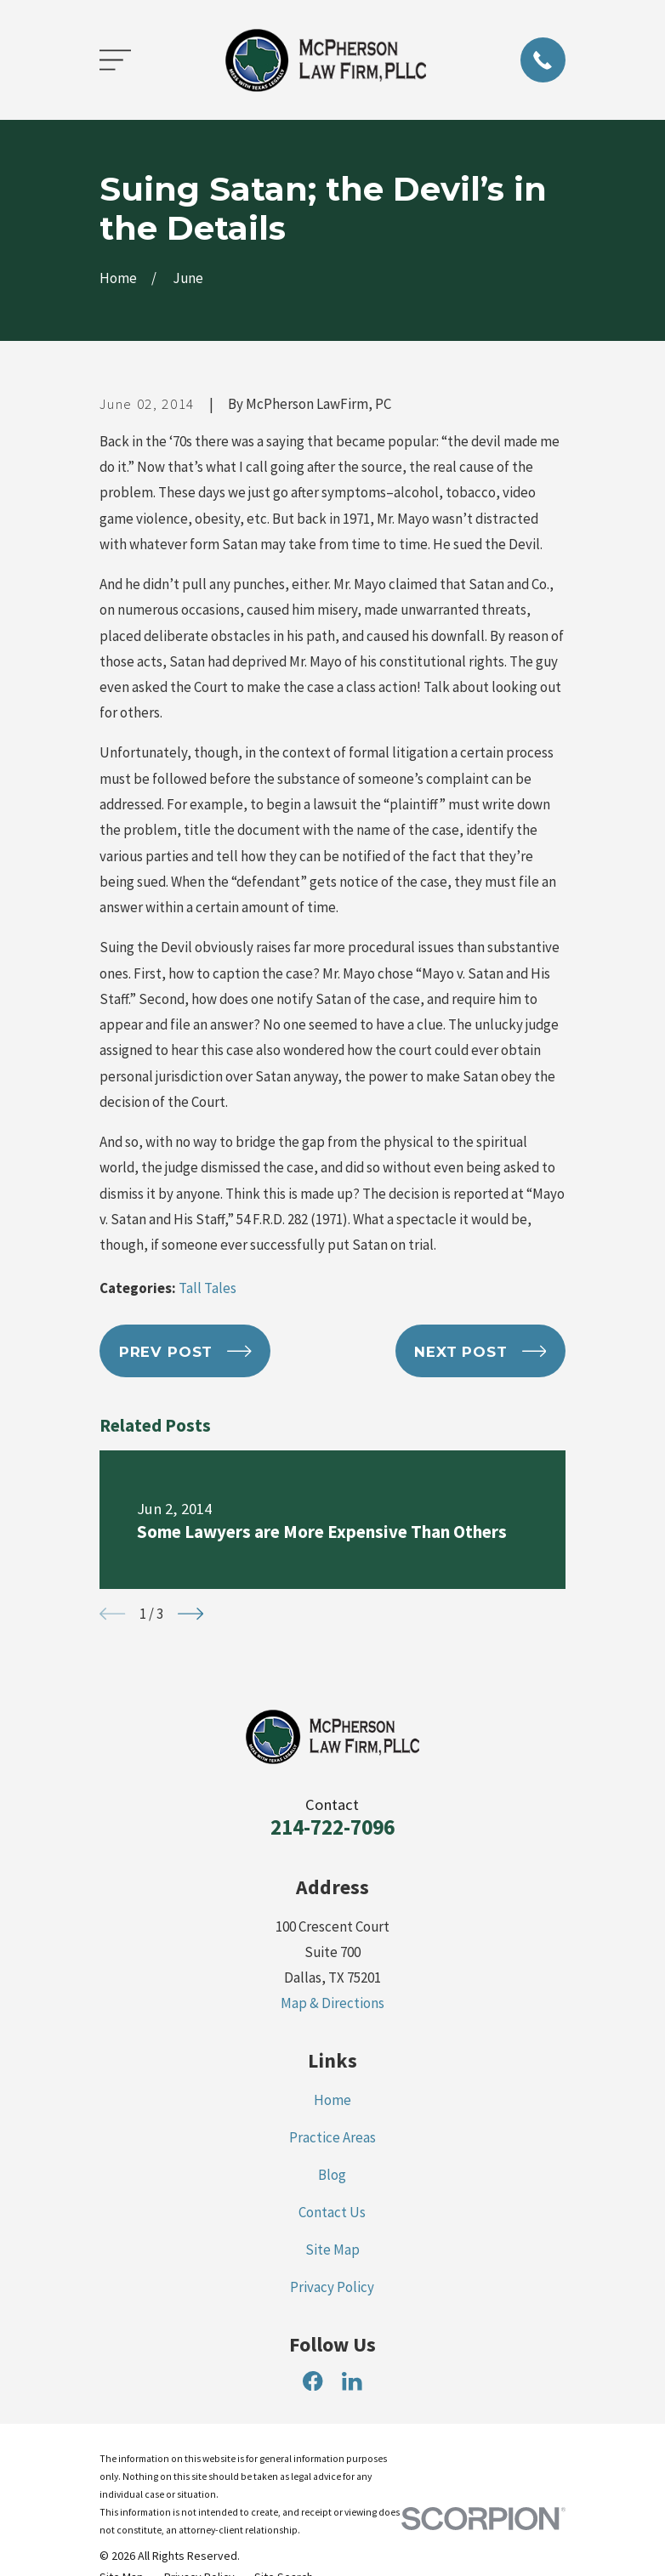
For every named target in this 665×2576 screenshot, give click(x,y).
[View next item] (190, 1613)
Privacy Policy (332, 2287)
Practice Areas (332, 2137)
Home (332, 2100)
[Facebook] (313, 2381)
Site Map (332, 2249)
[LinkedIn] (352, 2381)
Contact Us (332, 2212)
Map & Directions (332, 2003)
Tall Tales (207, 1288)
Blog (332, 2174)
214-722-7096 (332, 1827)
